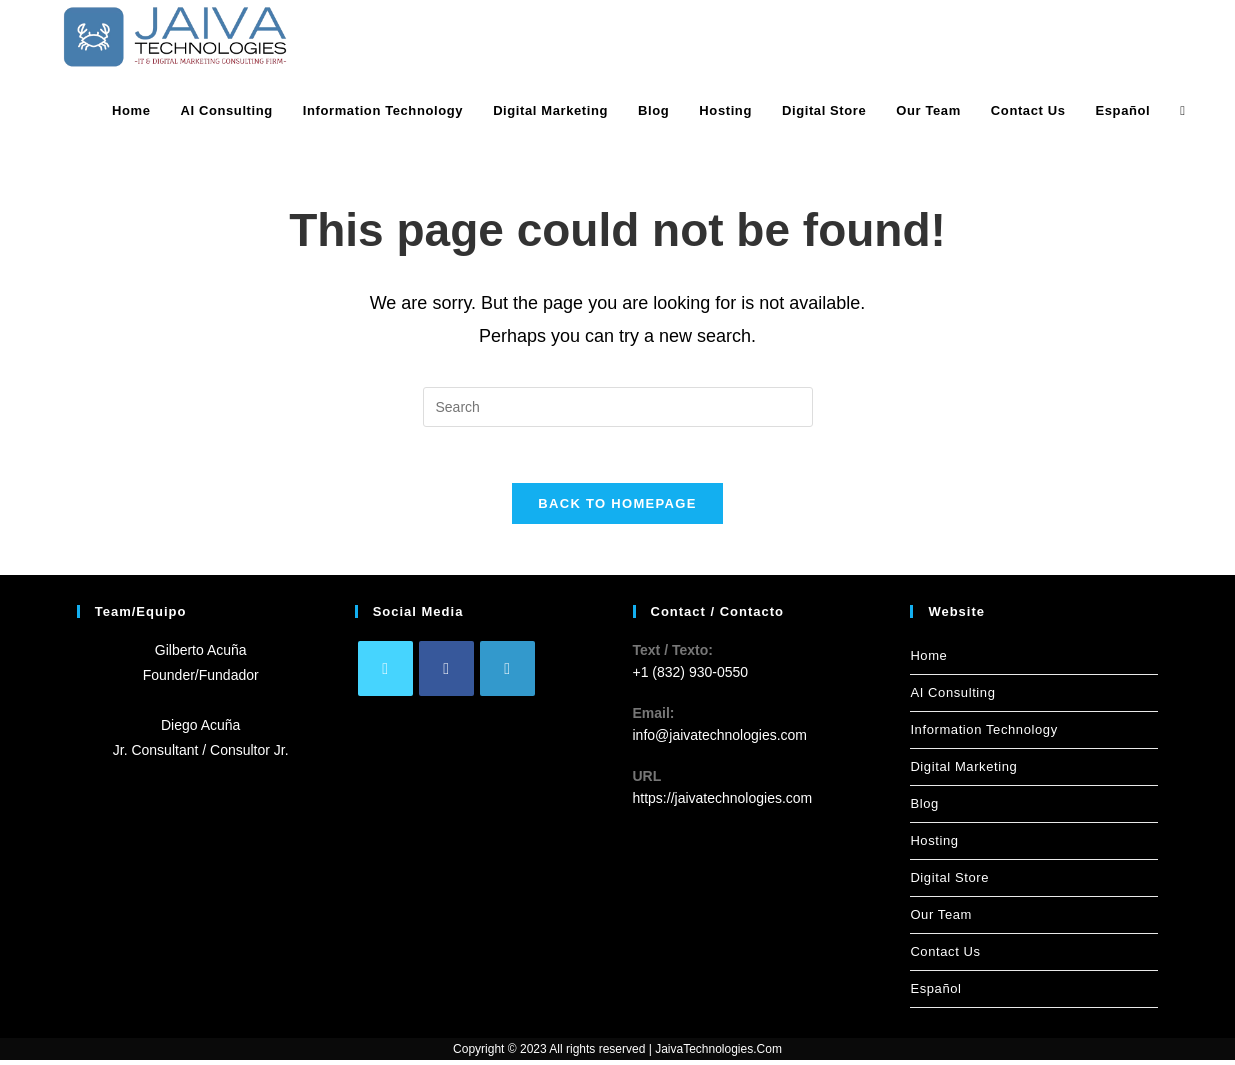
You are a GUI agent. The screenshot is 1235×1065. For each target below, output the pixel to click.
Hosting (934, 845)
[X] (385, 673)
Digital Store (949, 882)
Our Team (941, 919)
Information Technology (983, 734)
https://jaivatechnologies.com (723, 804)
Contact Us (945, 956)
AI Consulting (952, 697)
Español (935, 993)
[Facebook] (446, 673)
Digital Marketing (963, 771)
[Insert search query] (618, 407)
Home (928, 660)
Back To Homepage (617, 508)
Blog (924, 808)
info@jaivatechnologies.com (720, 741)
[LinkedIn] (507, 673)
